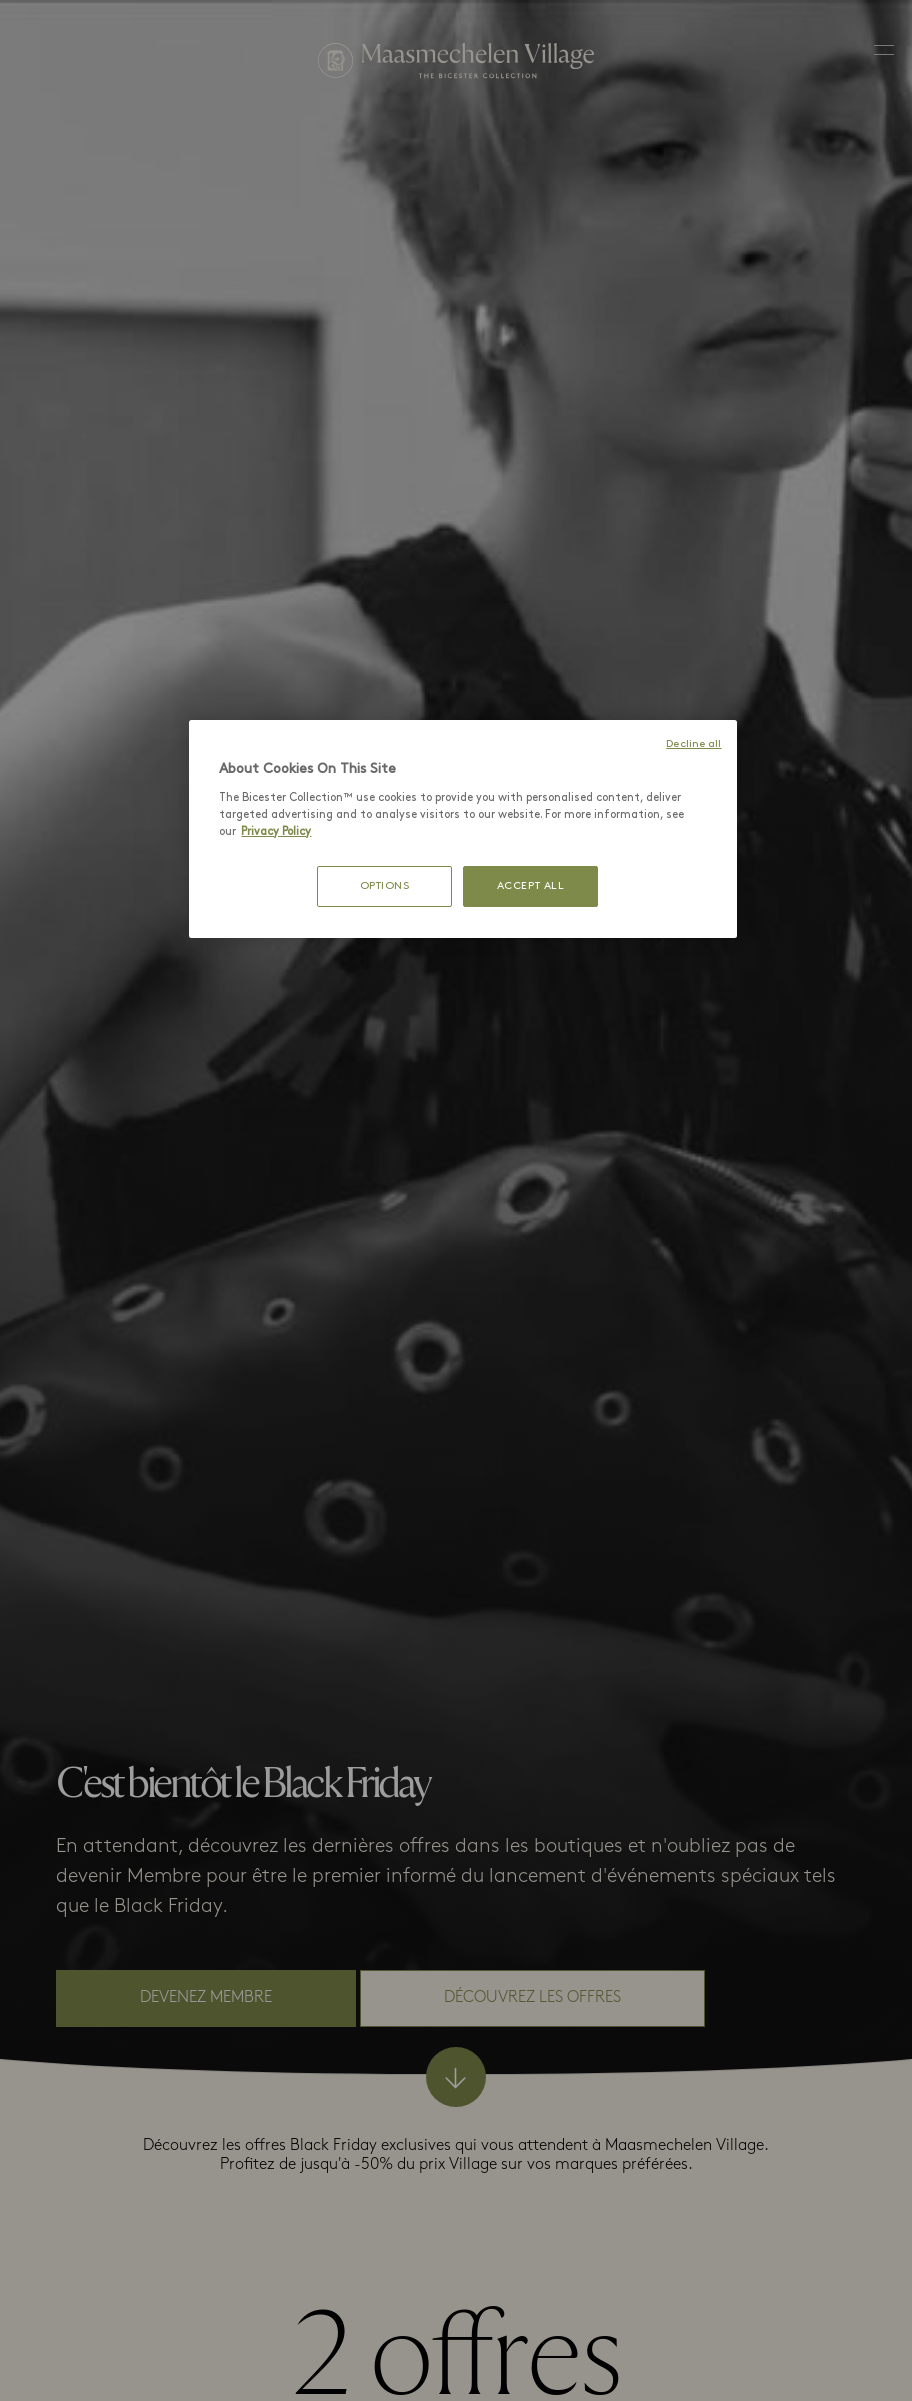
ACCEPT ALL (531, 886)
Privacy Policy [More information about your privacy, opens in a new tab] (276, 832)
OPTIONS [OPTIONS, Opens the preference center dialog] (385, 886)
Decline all (693, 744)
